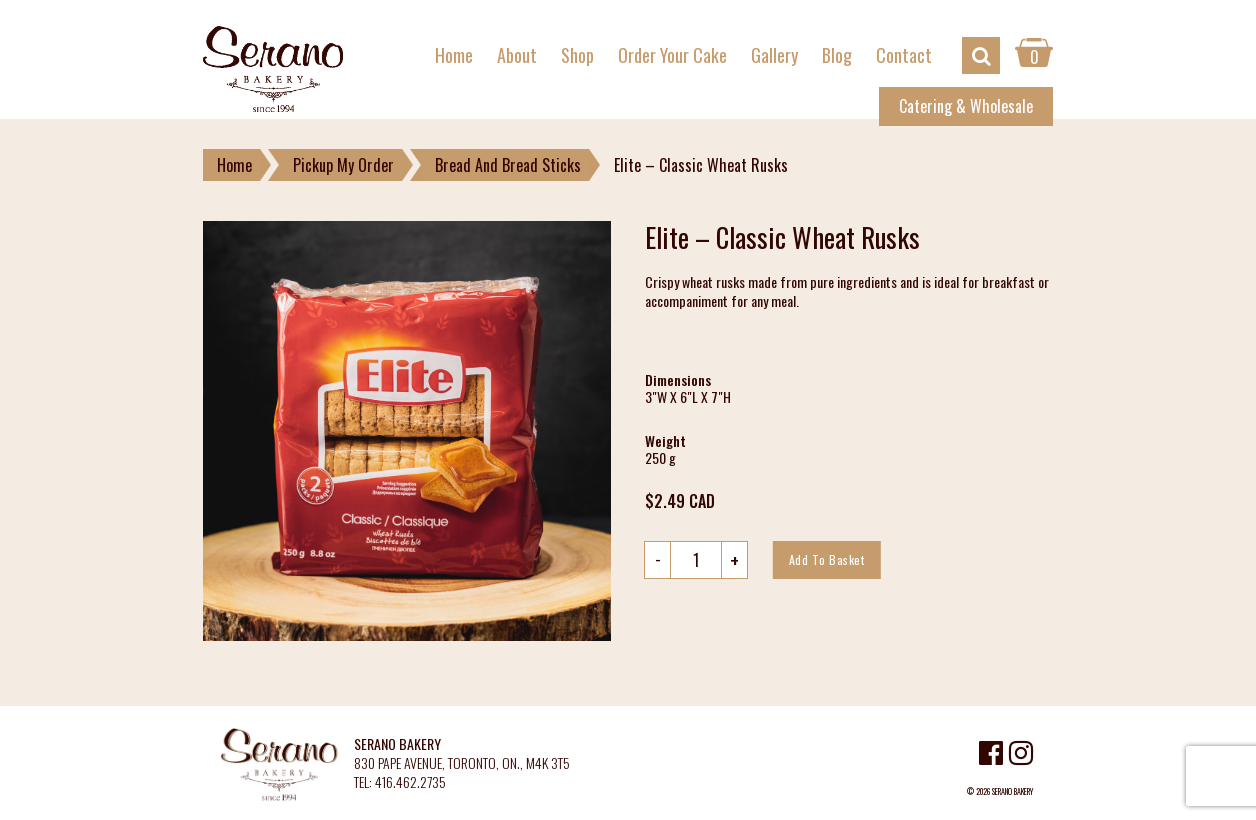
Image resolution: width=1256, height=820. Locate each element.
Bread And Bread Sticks (508, 165)
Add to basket (827, 559)
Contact (904, 55)
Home (454, 55)
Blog (837, 55)
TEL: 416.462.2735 (400, 782)
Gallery (774, 55)
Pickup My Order (343, 165)
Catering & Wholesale (966, 106)
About (517, 55)
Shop (577, 55)
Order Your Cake (672, 55)
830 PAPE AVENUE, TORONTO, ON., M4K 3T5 (462, 763)
